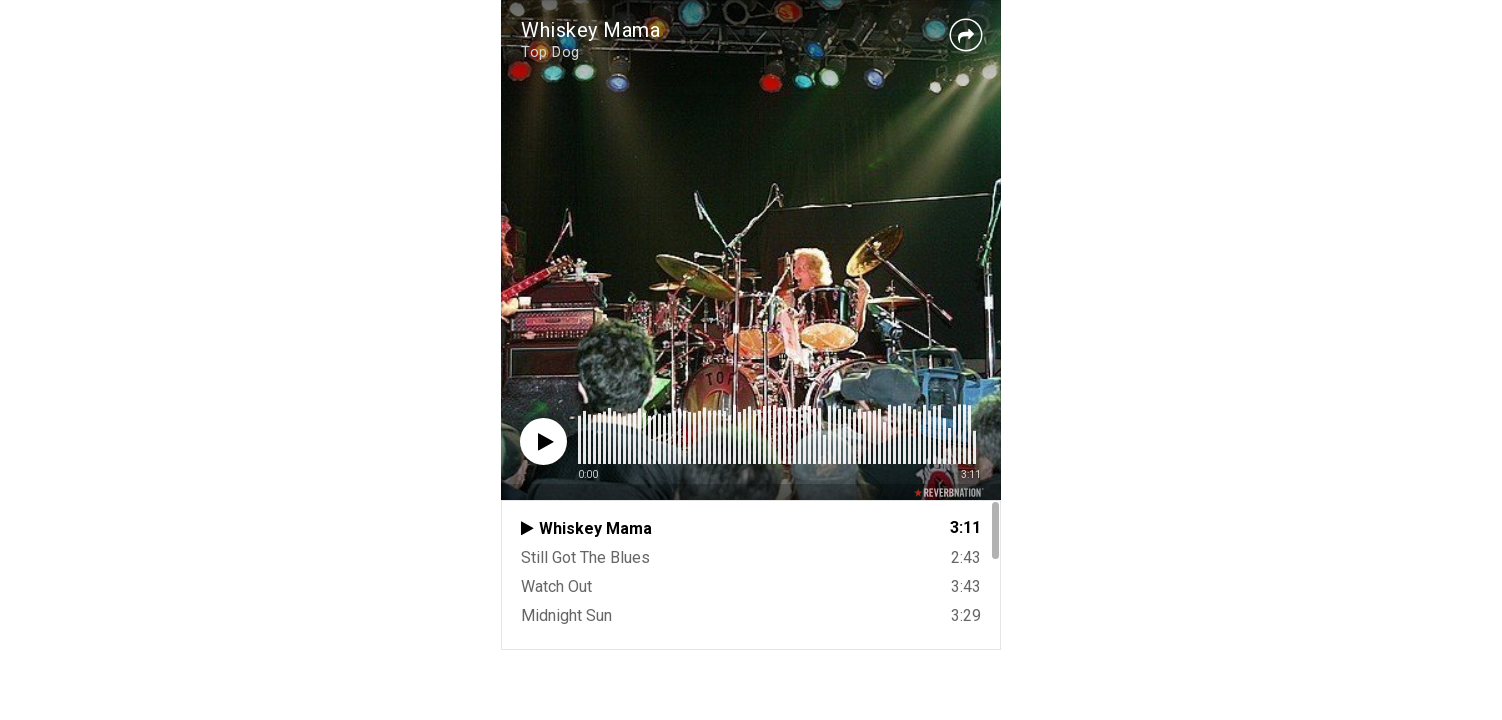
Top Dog (550, 52)
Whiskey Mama (590, 30)
